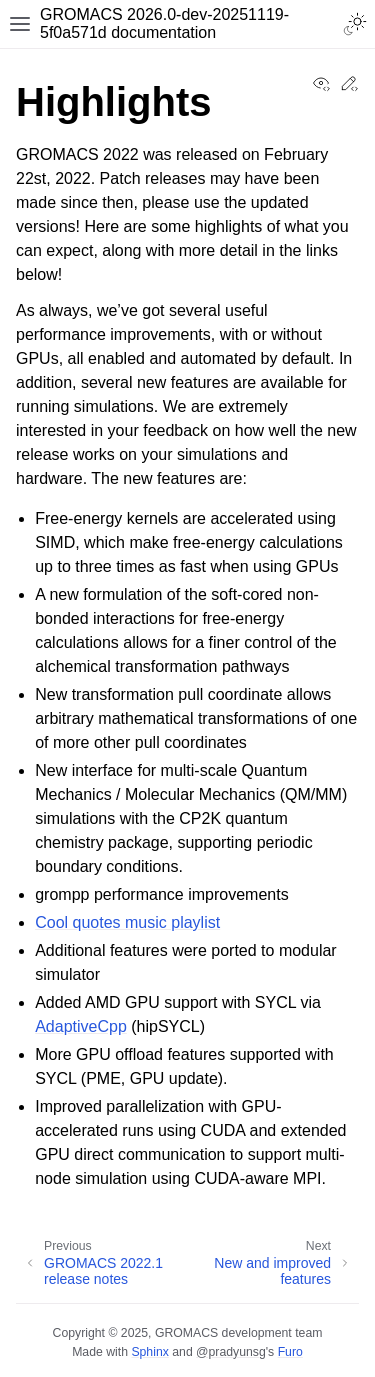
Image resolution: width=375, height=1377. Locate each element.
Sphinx (149, 1352)
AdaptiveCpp (81, 1026)
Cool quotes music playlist (127, 922)
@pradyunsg (231, 1352)
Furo (290, 1352)
